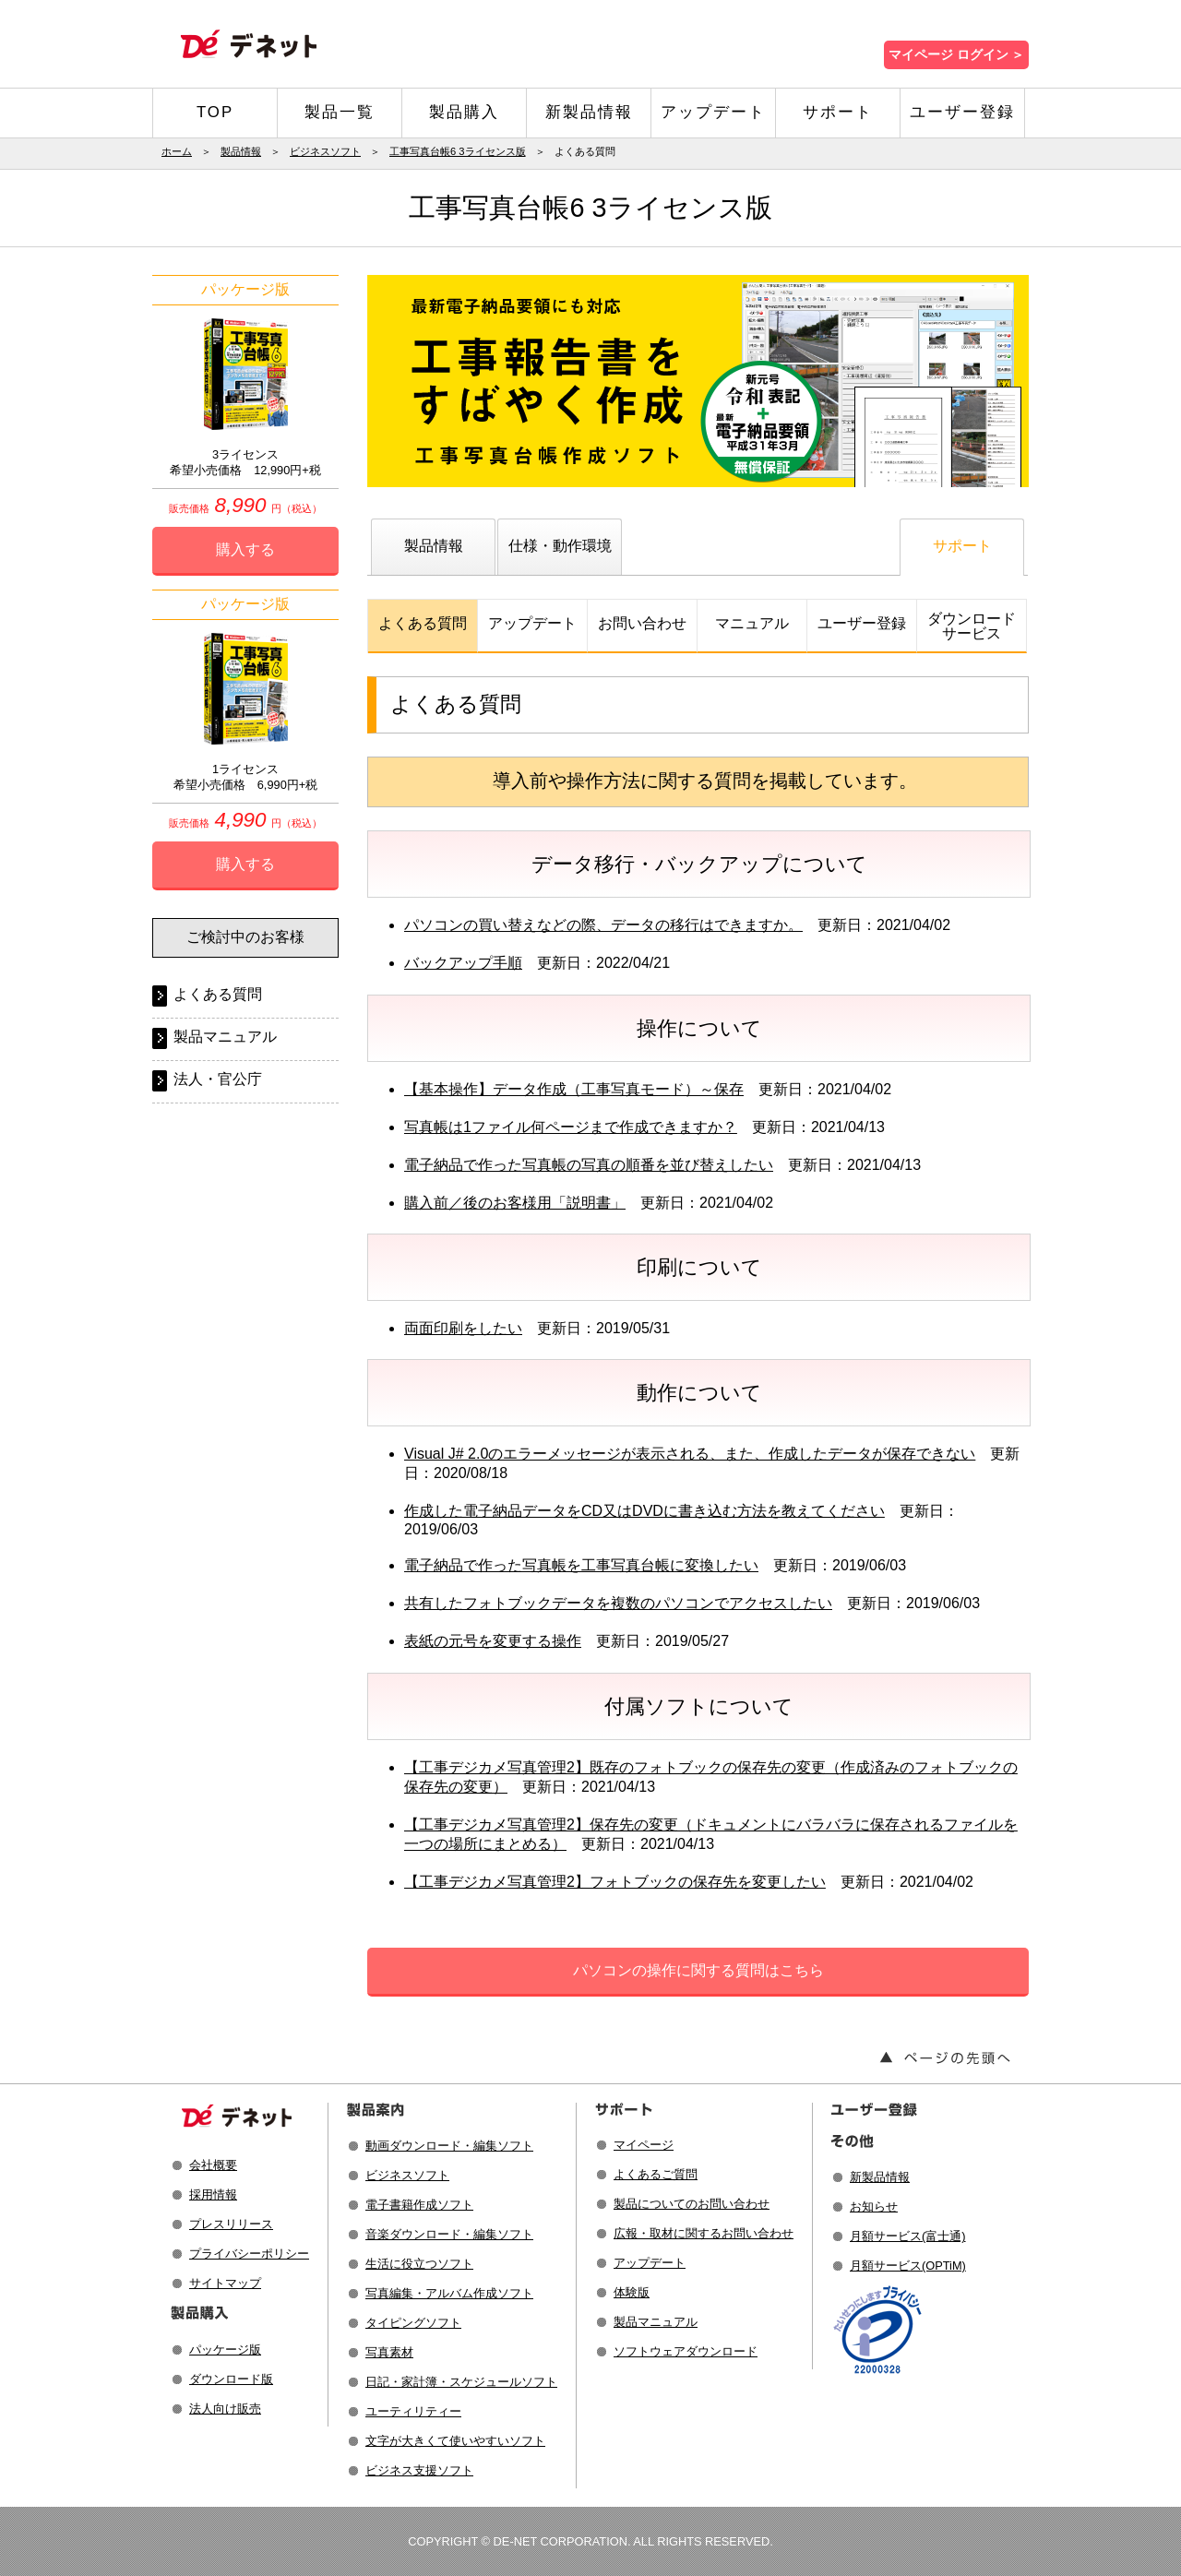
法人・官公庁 (217, 1079)
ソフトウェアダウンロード (686, 2351)
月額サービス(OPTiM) (908, 2265)
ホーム (176, 151)
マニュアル (752, 623)
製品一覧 (339, 112)
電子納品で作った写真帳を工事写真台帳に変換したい (581, 1565)
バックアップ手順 (463, 963)
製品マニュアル (225, 1036)
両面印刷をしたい (463, 1328)
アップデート (713, 112)
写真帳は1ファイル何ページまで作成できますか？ (570, 1127)
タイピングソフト (413, 2323)
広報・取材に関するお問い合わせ (703, 2233)
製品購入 (464, 112)
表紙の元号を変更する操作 (492, 1641)
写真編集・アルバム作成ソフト (449, 2293)
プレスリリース (231, 2224)
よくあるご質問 (656, 2174)
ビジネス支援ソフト (419, 2470)
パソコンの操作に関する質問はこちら (698, 1970)
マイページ (644, 2145)
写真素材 (389, 2352)
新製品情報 (589, 112)
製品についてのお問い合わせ (691, 2204)
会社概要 (213, 2165)
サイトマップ (225, 2283)
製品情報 (241, 151)
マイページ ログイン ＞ (956, 55)
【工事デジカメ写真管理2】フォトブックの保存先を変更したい (615, 1882)
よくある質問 (422, 623)
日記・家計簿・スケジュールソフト (461, 2382)
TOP (215, 112)
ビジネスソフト (325, 151)
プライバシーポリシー (249, 2253)
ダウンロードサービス (971, 626)
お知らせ (874, 2206)
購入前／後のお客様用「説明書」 (515, 1202)
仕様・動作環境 (560, 546)
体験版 (632, 2292)
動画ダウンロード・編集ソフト (449, 2146)
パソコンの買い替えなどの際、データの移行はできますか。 (603, 925)
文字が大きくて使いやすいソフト (455, 2441)
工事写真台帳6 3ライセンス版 (457, 151)
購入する (245, 549)
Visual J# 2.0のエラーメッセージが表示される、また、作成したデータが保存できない (689, 1453)
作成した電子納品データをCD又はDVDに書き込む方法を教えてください (644, 1511)
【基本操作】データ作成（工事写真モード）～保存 (574, 1089)
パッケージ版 (225, 2349)
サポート (838, 112)
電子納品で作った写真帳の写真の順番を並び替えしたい (588, 1165)
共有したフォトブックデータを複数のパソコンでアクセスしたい (618, 1603)
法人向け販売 (225, 2408)
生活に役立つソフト (419, 2264)
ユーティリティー (413, 2411)
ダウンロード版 (231, 2379)
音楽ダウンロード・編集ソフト (449, 2234)
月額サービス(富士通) (908, 2236)
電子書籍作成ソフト (419, 2205)
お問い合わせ (642, 623)
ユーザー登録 (962, 112)
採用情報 (213, 2194)
